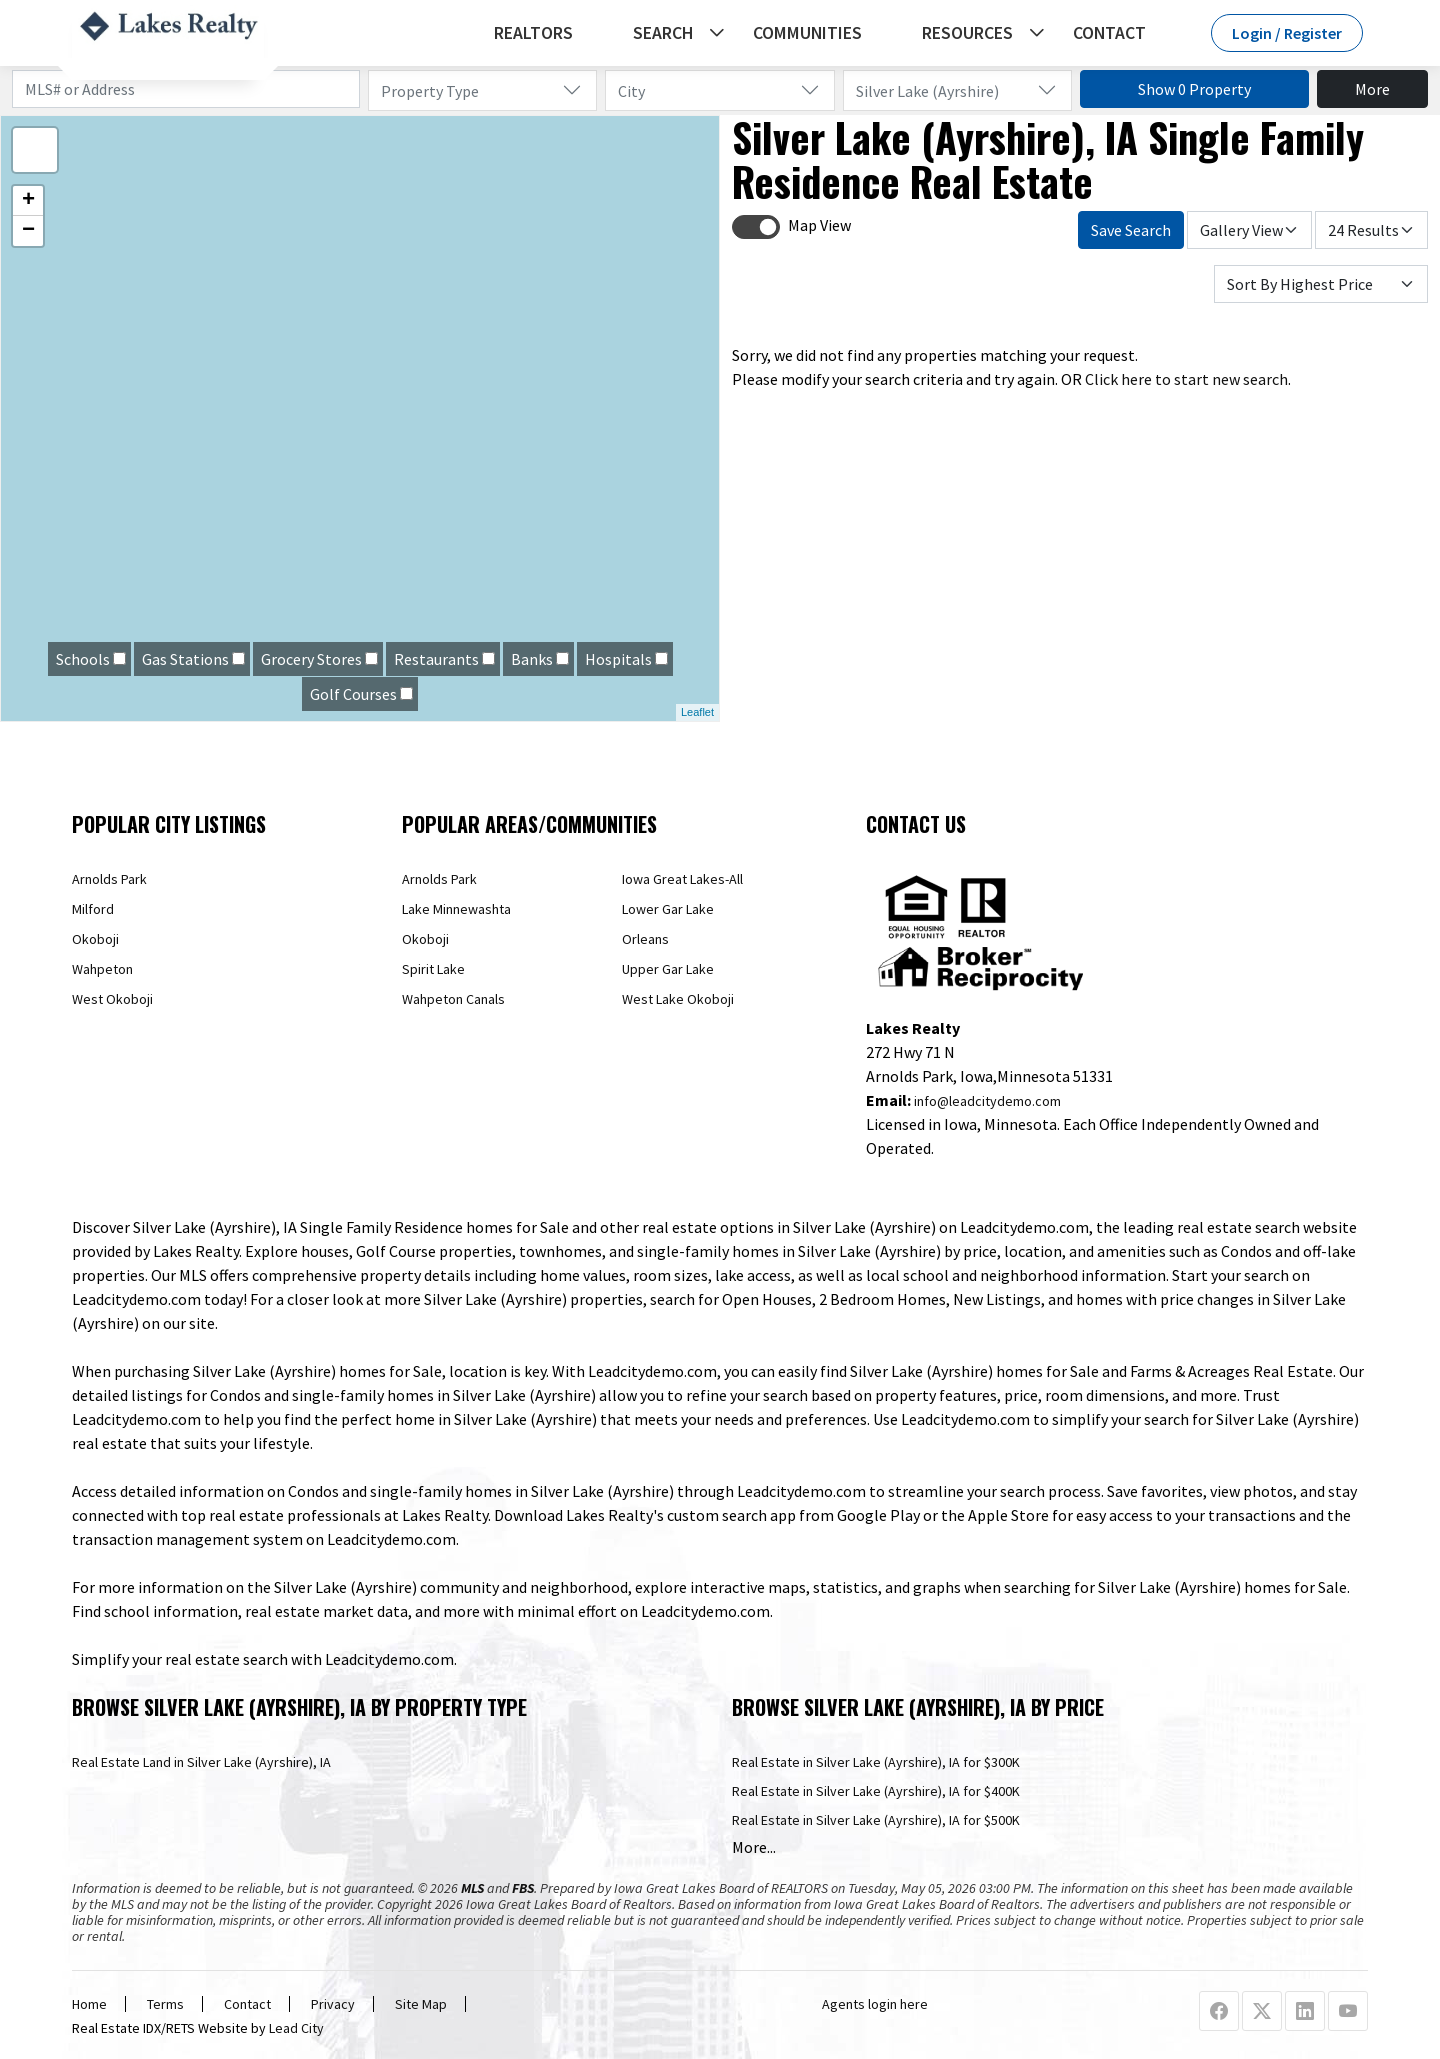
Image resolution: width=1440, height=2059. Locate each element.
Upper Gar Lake (668, 969)
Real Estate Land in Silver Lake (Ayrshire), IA (201, 1762)
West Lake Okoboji (678, 999)
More (1372, 89)
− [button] (28, 231)
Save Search (1131, 230)
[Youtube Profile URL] (1348, 2012)
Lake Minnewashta (456, 909)
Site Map (421, 2004)
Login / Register (1287, 33)
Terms (165, 2004)
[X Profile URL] (1262, 2012)
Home (89, 2004)
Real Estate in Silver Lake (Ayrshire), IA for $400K (876, 1791)
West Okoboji (112, 999)
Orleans (645, 939)
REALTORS (533, 33)
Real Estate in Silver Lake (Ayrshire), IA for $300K (876, 1762)
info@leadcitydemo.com (987, 1101)
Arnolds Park (109, 879)
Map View (819, 225)
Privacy (333, 2004)
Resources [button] (967, 33)
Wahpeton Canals (453, 999)
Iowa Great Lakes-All (682, 879)
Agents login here (875, 2004)
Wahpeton (102, 969)
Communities (807, 33)
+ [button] (28, 201)
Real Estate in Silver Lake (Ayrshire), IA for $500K (876, 1820)
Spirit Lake (433, 969)
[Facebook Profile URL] (1219, 2012)
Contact (1109, 33)
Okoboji (95, 939)
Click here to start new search (1186, 379)
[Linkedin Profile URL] (1305, 2012)
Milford (93, 909)
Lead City (296, 2028)
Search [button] (663, 33)
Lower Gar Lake (668, 909)
